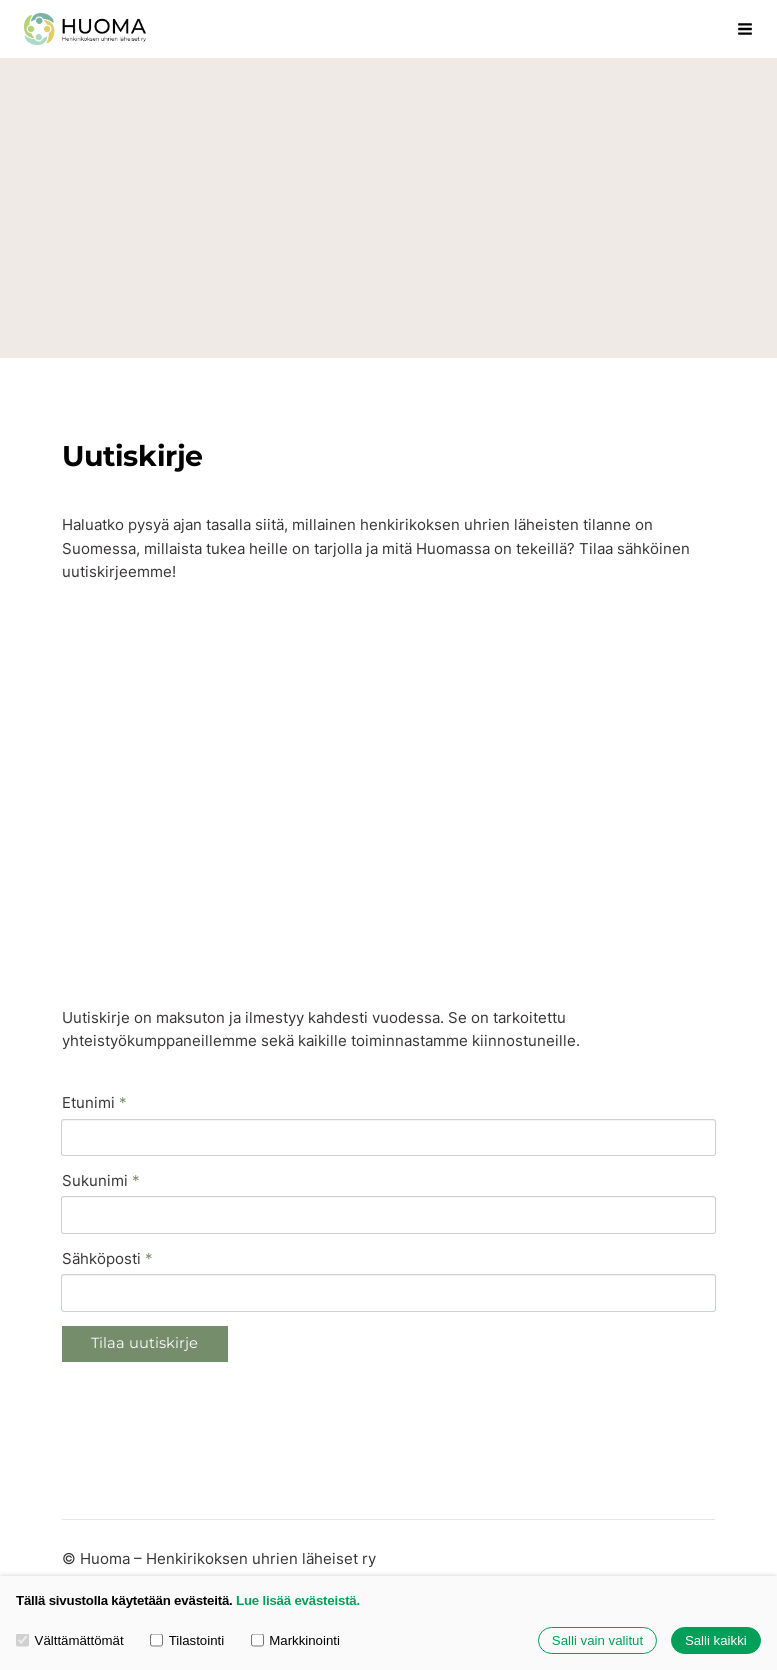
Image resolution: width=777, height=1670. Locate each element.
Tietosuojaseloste (125, 1514)
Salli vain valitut (597, 1640)
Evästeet (232, 1514)
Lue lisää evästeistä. (298, 1600)
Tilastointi (187, 1640)
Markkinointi (295, 1640)
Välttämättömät (70, 1640)
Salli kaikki (716, 1640)
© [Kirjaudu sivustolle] (71, 1476)
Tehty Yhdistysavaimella (418, 1514)
